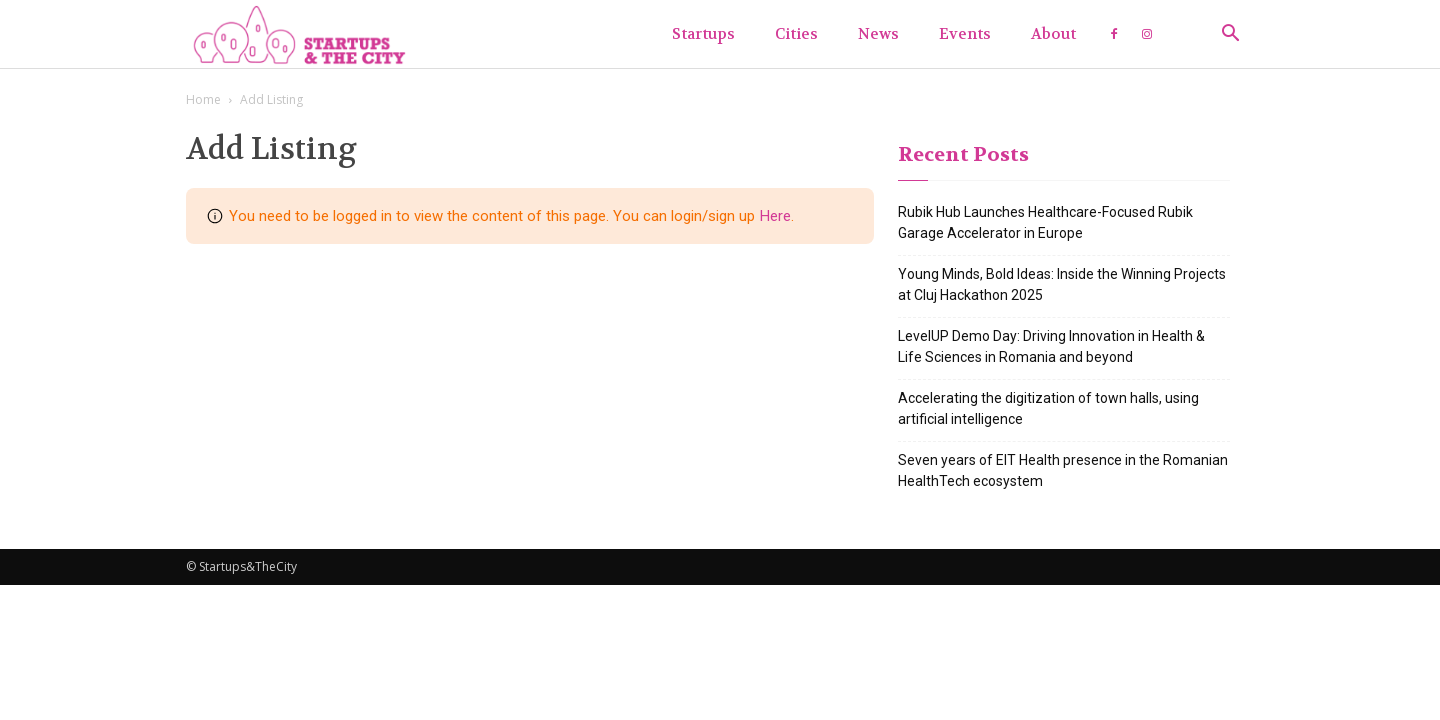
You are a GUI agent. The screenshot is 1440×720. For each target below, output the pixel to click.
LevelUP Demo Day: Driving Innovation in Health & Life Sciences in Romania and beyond (1051, 346)
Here (775, 216)
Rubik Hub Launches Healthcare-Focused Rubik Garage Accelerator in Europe (1045, 222)
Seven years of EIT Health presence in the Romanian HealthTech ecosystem (1063, 470)
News (878, 34)
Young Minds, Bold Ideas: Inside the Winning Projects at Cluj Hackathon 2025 (1062, 284)
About (1053, 34)
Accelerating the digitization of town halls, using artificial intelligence (1048, 408)
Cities (796, 34)
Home (203, 99)
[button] (1230, 35)
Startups (703, 34)
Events (965, 34)
